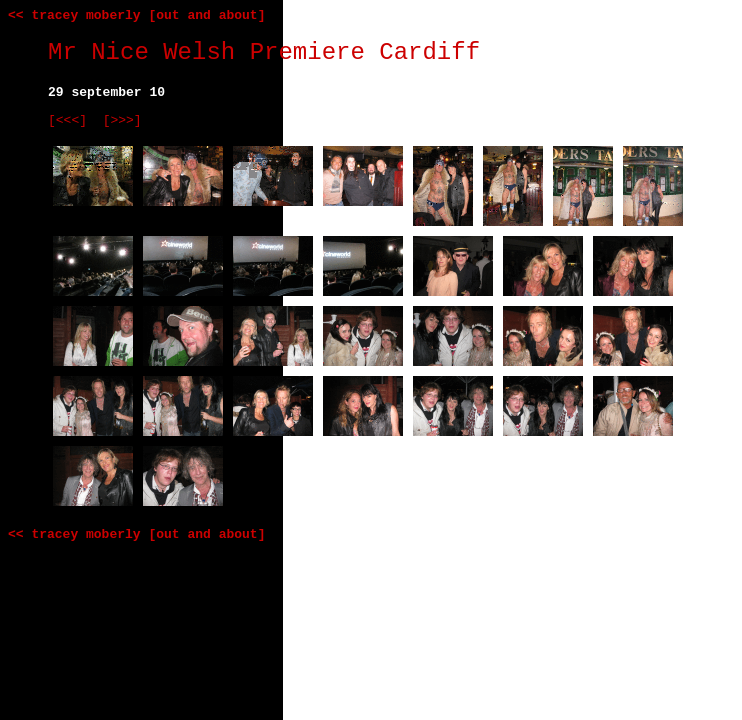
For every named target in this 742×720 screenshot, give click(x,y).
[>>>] (122, 120)
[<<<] (67, 120)
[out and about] (206, 15)
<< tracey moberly (74, 15)
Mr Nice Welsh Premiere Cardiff (264, 52)
